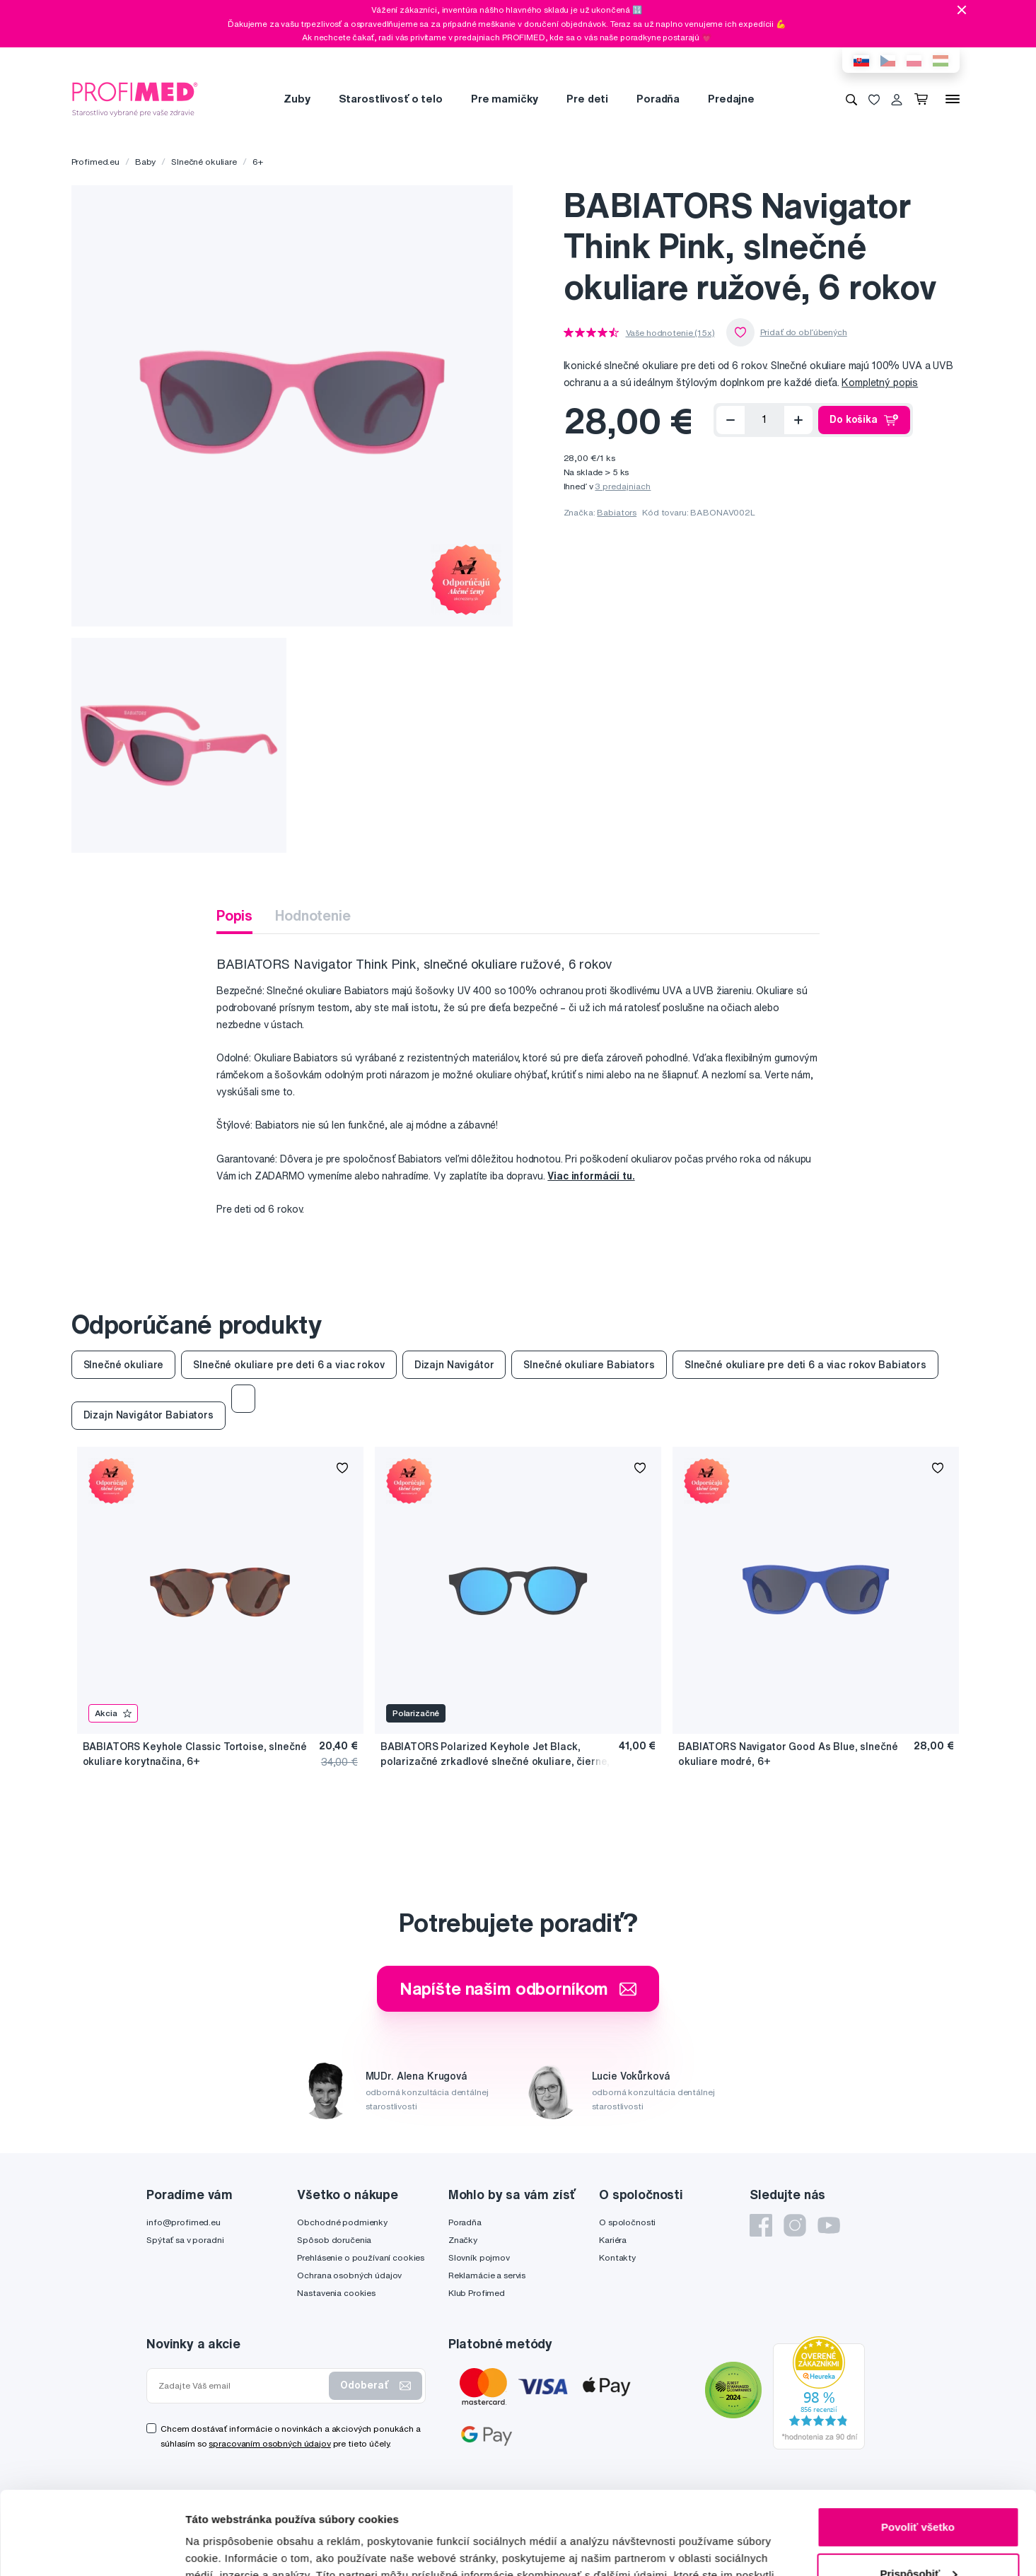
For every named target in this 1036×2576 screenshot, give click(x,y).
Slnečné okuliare (204, 161)
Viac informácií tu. (590, 1176)
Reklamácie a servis (486, 2275)
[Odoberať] (730, 420)
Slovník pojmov (479, 2257)
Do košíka (864, 420)
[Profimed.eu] (135, 98)
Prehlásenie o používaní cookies (360, 2257)
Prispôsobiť (918, 2490)
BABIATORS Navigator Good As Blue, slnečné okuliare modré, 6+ (787, 1754)
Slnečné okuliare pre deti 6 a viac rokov (288, 1365)
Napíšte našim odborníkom (518, 1988)
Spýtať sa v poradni (184, 2239)
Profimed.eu (95, 161)
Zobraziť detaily (225, 2548)
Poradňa (658, 98)
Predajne (731, 98)
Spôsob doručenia (334, 2239)
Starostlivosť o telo (391, 98)
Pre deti (587, 98)
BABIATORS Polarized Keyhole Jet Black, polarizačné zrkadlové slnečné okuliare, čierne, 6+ (495, 1755)
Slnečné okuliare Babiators (588, 1365)
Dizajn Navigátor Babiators (148, 1415)
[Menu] (952, 99)
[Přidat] (798, 420)
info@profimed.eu (183, 2222)
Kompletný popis (880, 382)
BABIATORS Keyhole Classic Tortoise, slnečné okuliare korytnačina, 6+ (195, 1754)
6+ (257, 161)
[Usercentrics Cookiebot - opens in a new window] (91, 2548)
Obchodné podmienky (342, 2222)
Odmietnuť (917, 2537)
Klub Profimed (476, 2292)
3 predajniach (623, 486)
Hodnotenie (313, 915)
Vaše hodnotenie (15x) (670, 333)
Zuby (297, 98)
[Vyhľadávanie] (851, 99)
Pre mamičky (504, 98)
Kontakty (617, 2257)
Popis (234, 915)
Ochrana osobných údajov (349, 2275)
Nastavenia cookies (336, 2292)
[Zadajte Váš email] (241, 2386)
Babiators (616, 512)
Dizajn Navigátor (454, 1365)
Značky (462, 2239)
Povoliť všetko (918, 2444)
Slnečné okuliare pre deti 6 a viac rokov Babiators (805, 1365)
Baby (145, 161)
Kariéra (613, 2239)
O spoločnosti (627, 2222)
